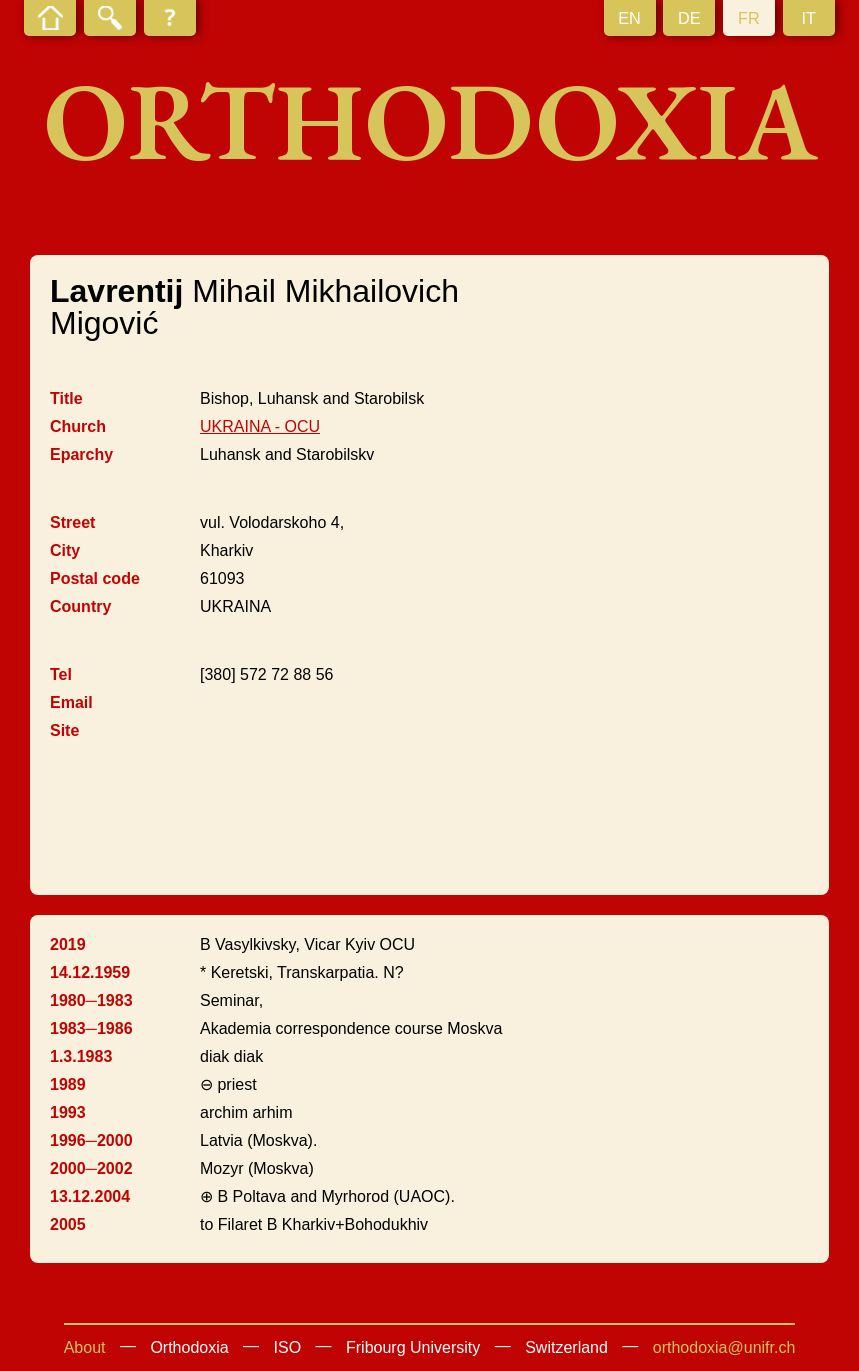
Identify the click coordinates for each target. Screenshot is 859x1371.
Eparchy (81, 454)
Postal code (95, 578)
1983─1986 (91, 1028)
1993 (68, 1112)
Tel (61, 674)
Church (78, 426)
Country (80, 606)
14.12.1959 (90, 972)
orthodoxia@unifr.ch (724, 1347)
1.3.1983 (81, 1056)
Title (66, 398)
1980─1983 (91, 1000)
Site (64, 730)
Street (72, 522)
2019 (68, 944)
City (65, 550)
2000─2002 (91, 1168)
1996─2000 (91, 1140)
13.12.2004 (90, 1196)
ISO (288, 1347)
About (85, 1347)
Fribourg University (413, 1347)
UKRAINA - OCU (260, 426)
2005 (68, 1224)
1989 (68, 1084)
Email (71, 702)
